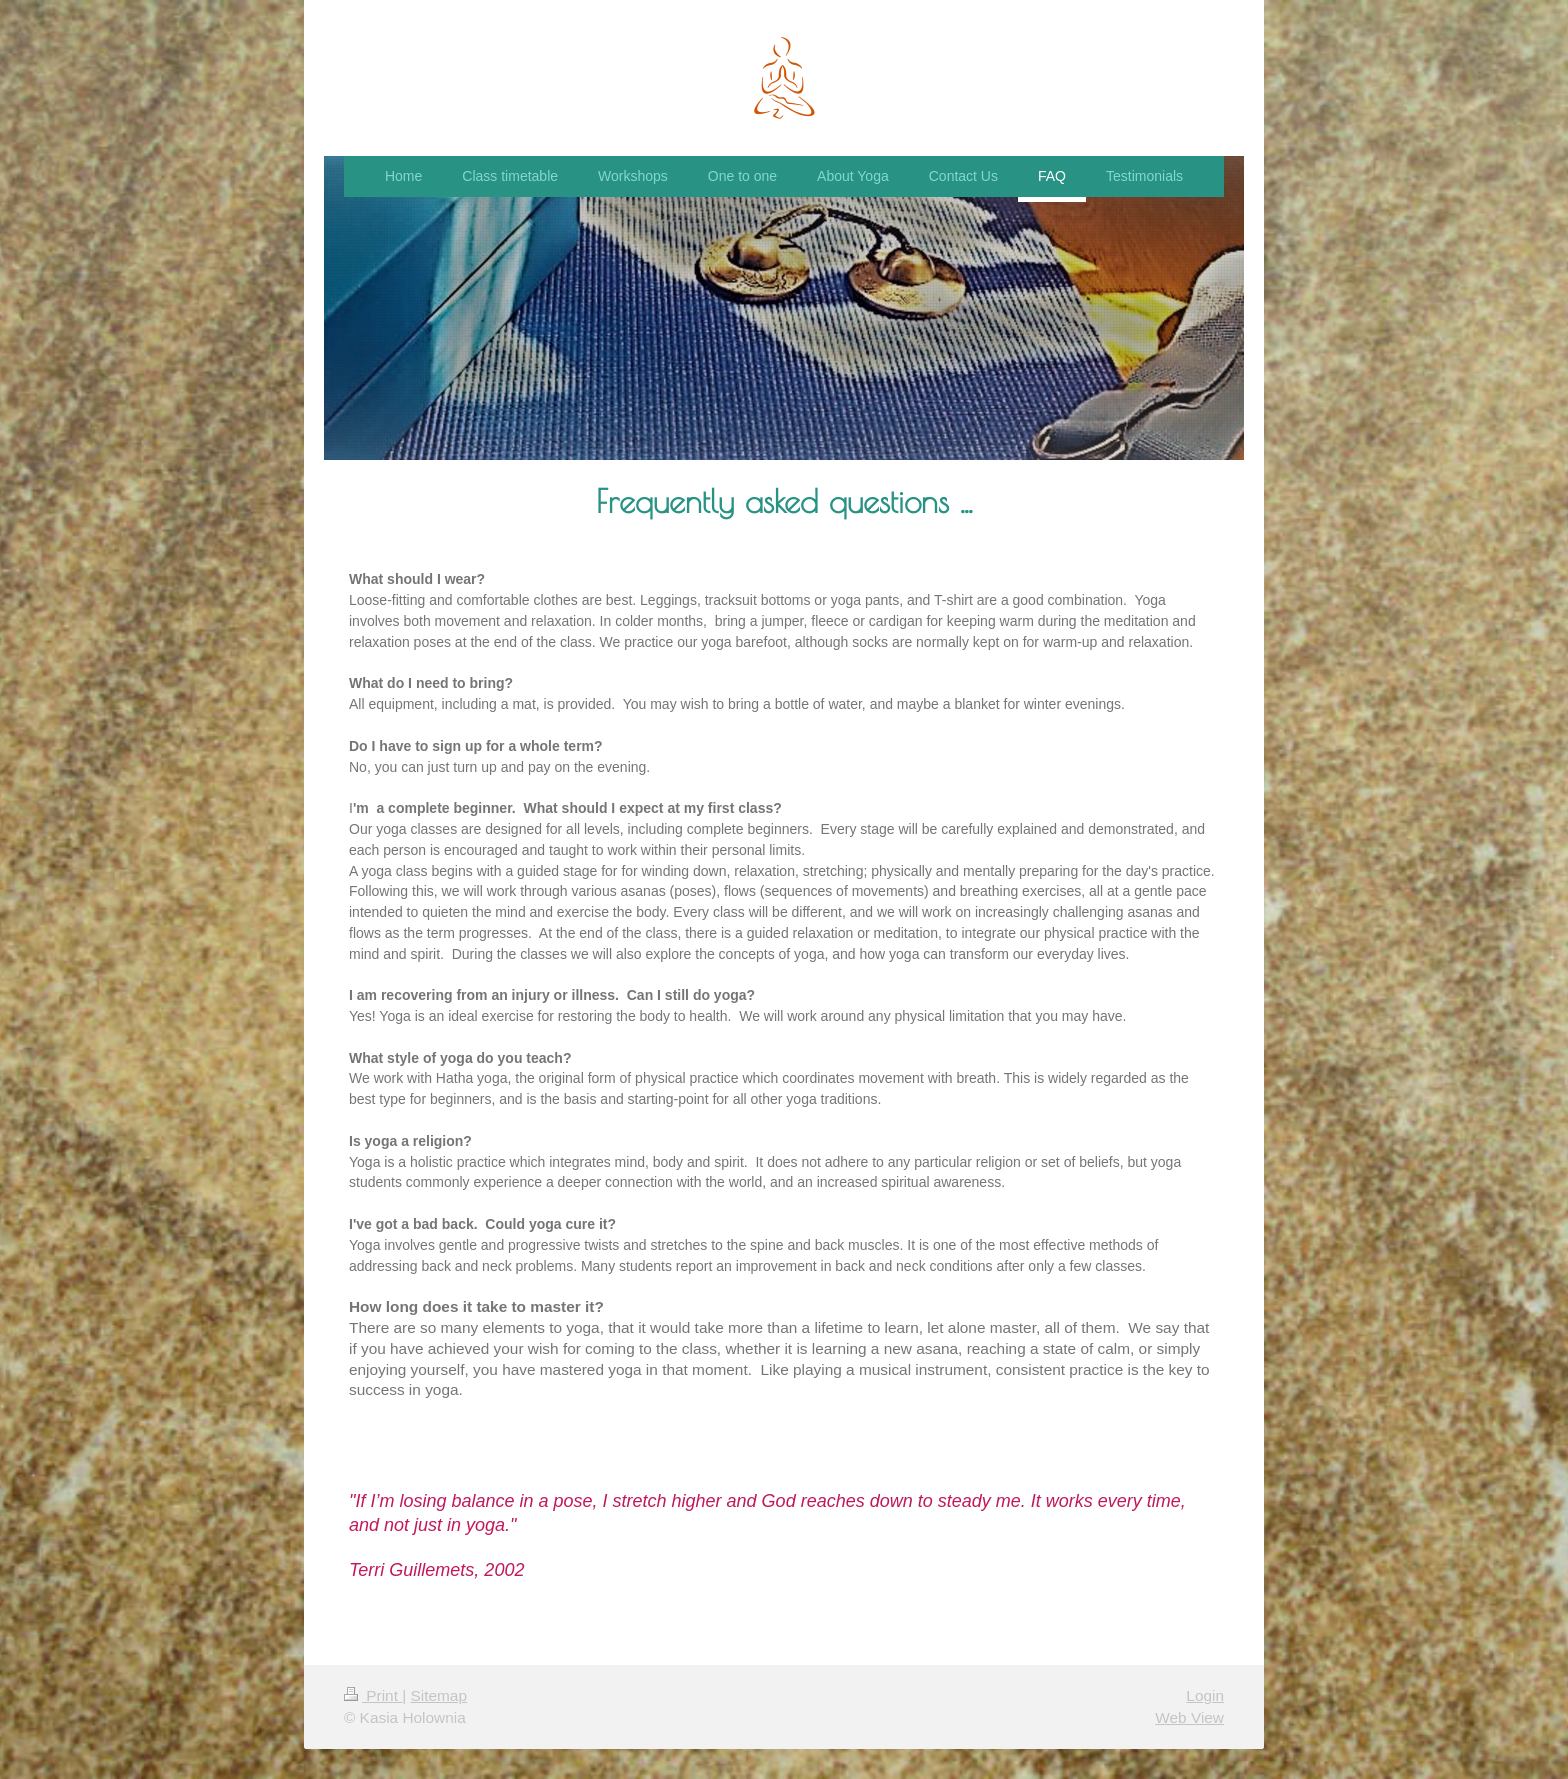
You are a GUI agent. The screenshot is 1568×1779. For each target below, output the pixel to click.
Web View (1189, 1717)
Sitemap (438, 1695)
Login (1205, 1695)
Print (373, 1695)
